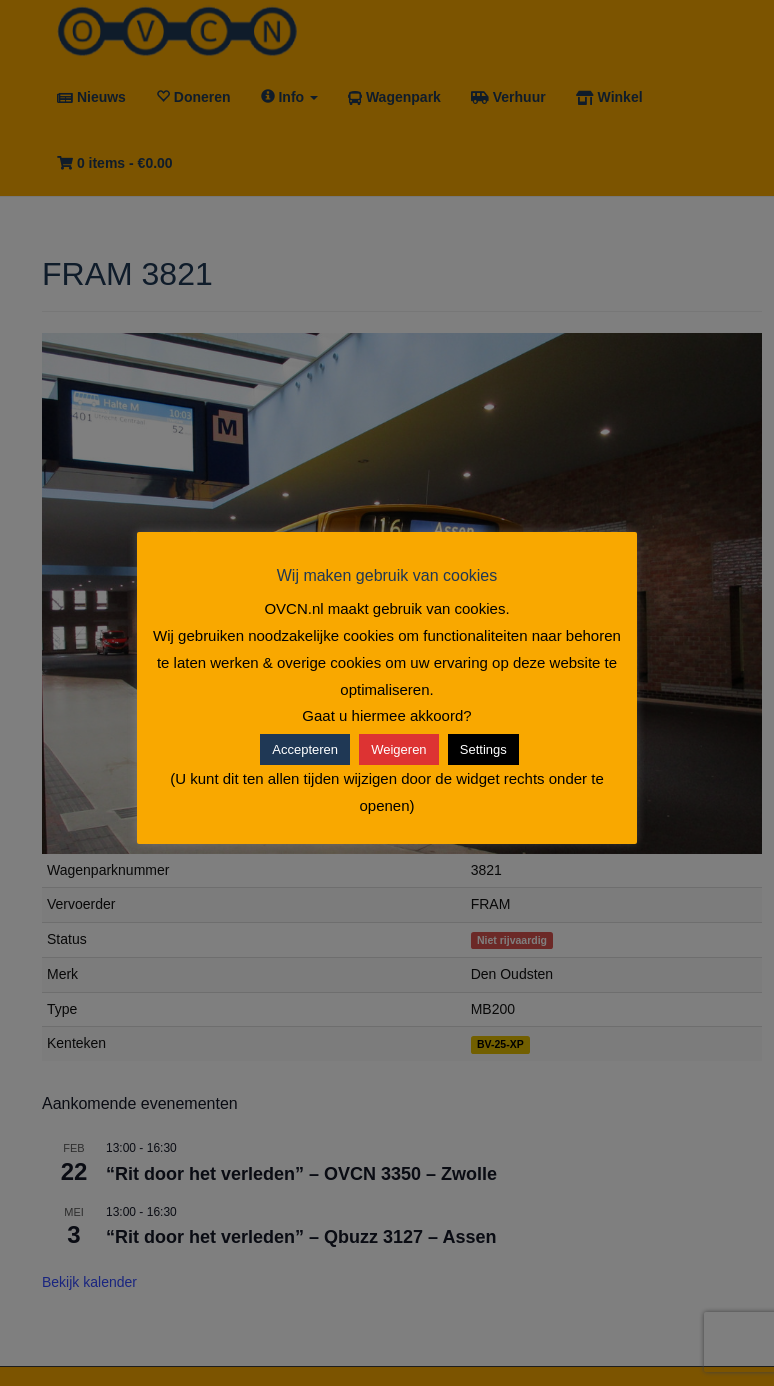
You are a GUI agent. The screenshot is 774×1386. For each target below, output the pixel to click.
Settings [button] (483, 749)
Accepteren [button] (305, 749)
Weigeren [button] (398, 749)
